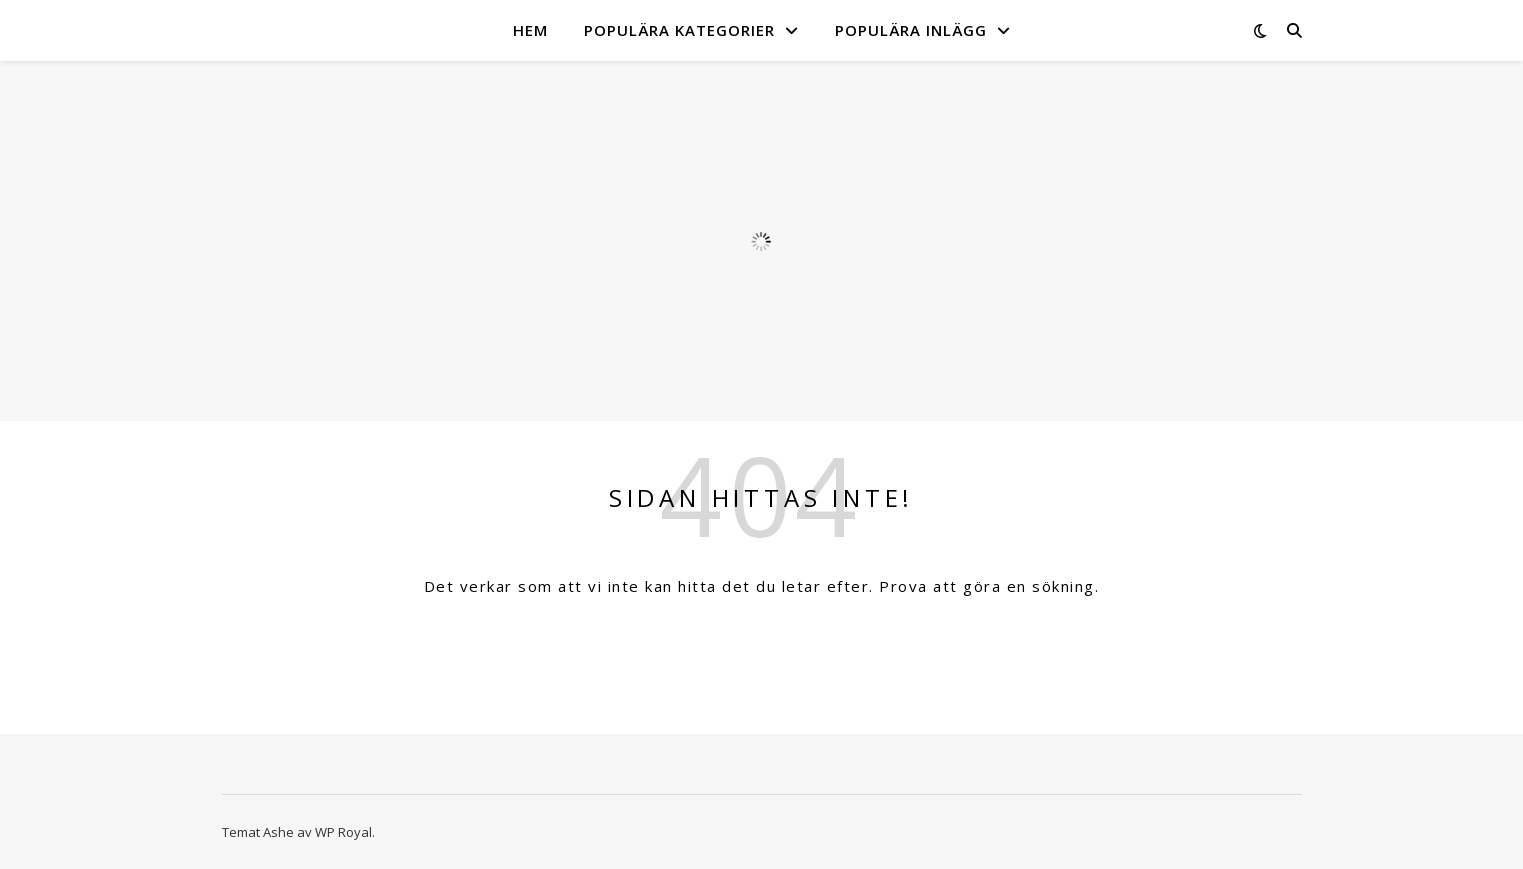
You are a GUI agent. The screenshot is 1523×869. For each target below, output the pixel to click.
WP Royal (343, 832)
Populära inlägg (911, 30)
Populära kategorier (679, 30)
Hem (530, 30)
